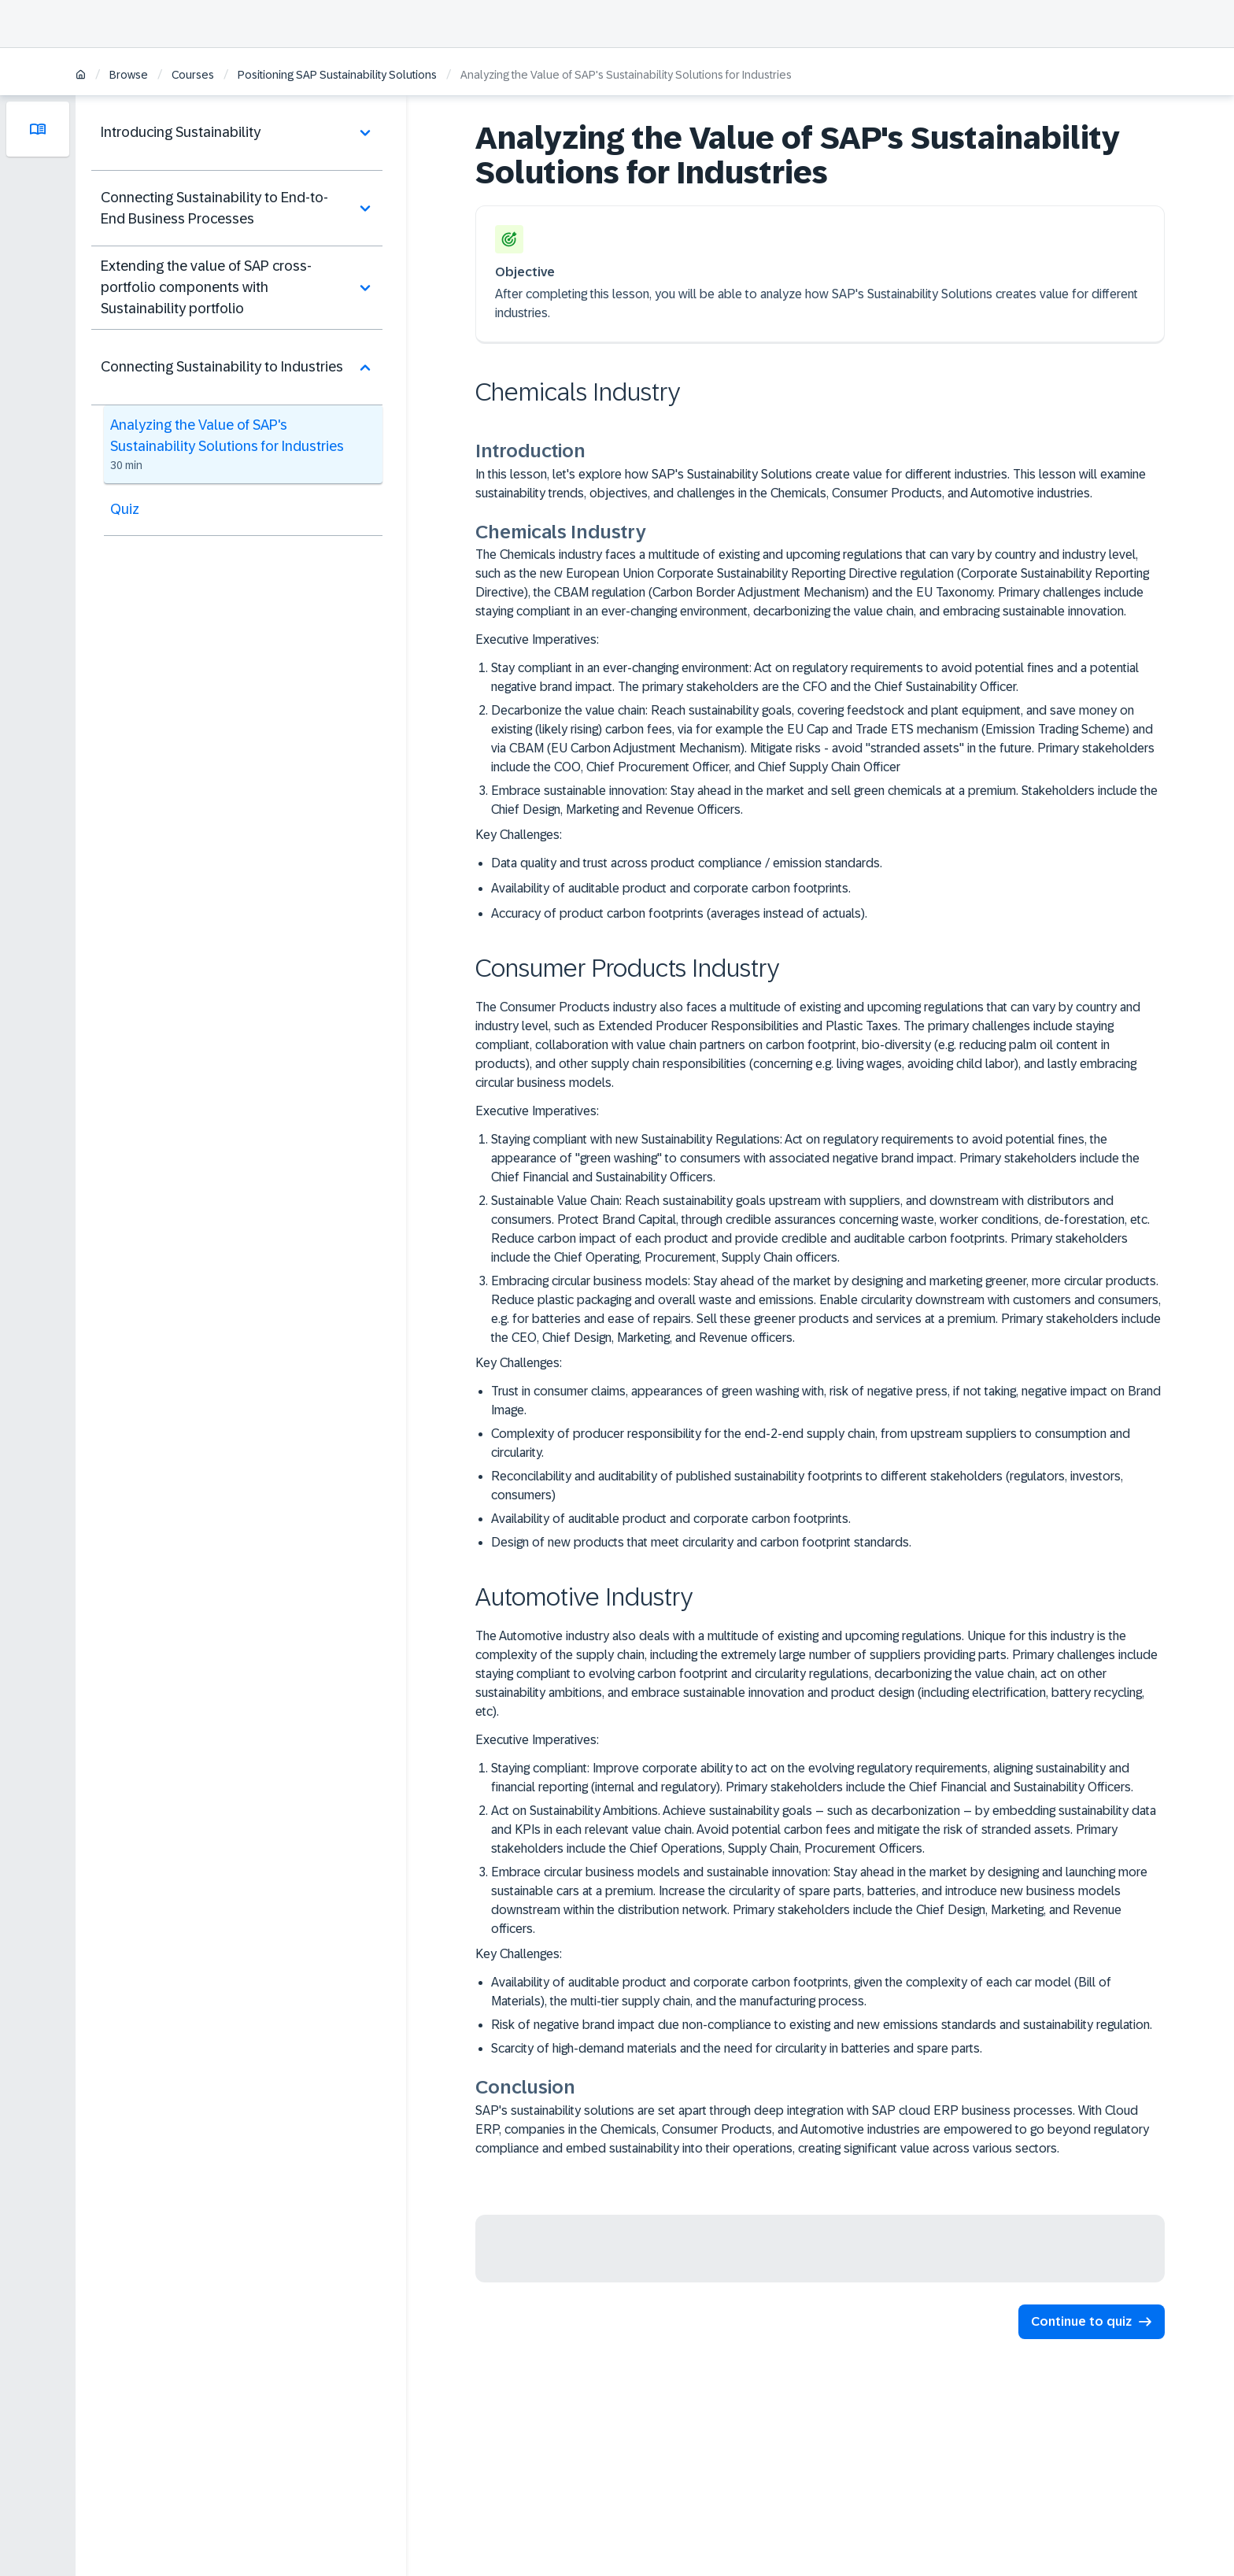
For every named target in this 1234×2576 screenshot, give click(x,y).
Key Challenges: (518, 834)
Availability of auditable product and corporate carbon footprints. (671, 888)
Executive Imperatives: (537, 639)
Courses (193, 74)
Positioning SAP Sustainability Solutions (337, 74)
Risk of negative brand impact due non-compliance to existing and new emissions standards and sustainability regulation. (821, 2024)
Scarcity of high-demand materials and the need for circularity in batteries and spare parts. (736, 2048)
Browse (128, 74)
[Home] (81, 76)
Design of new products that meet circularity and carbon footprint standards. (701, 1542)
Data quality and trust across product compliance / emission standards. (686, 863)
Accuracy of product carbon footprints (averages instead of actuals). (679, 913)
